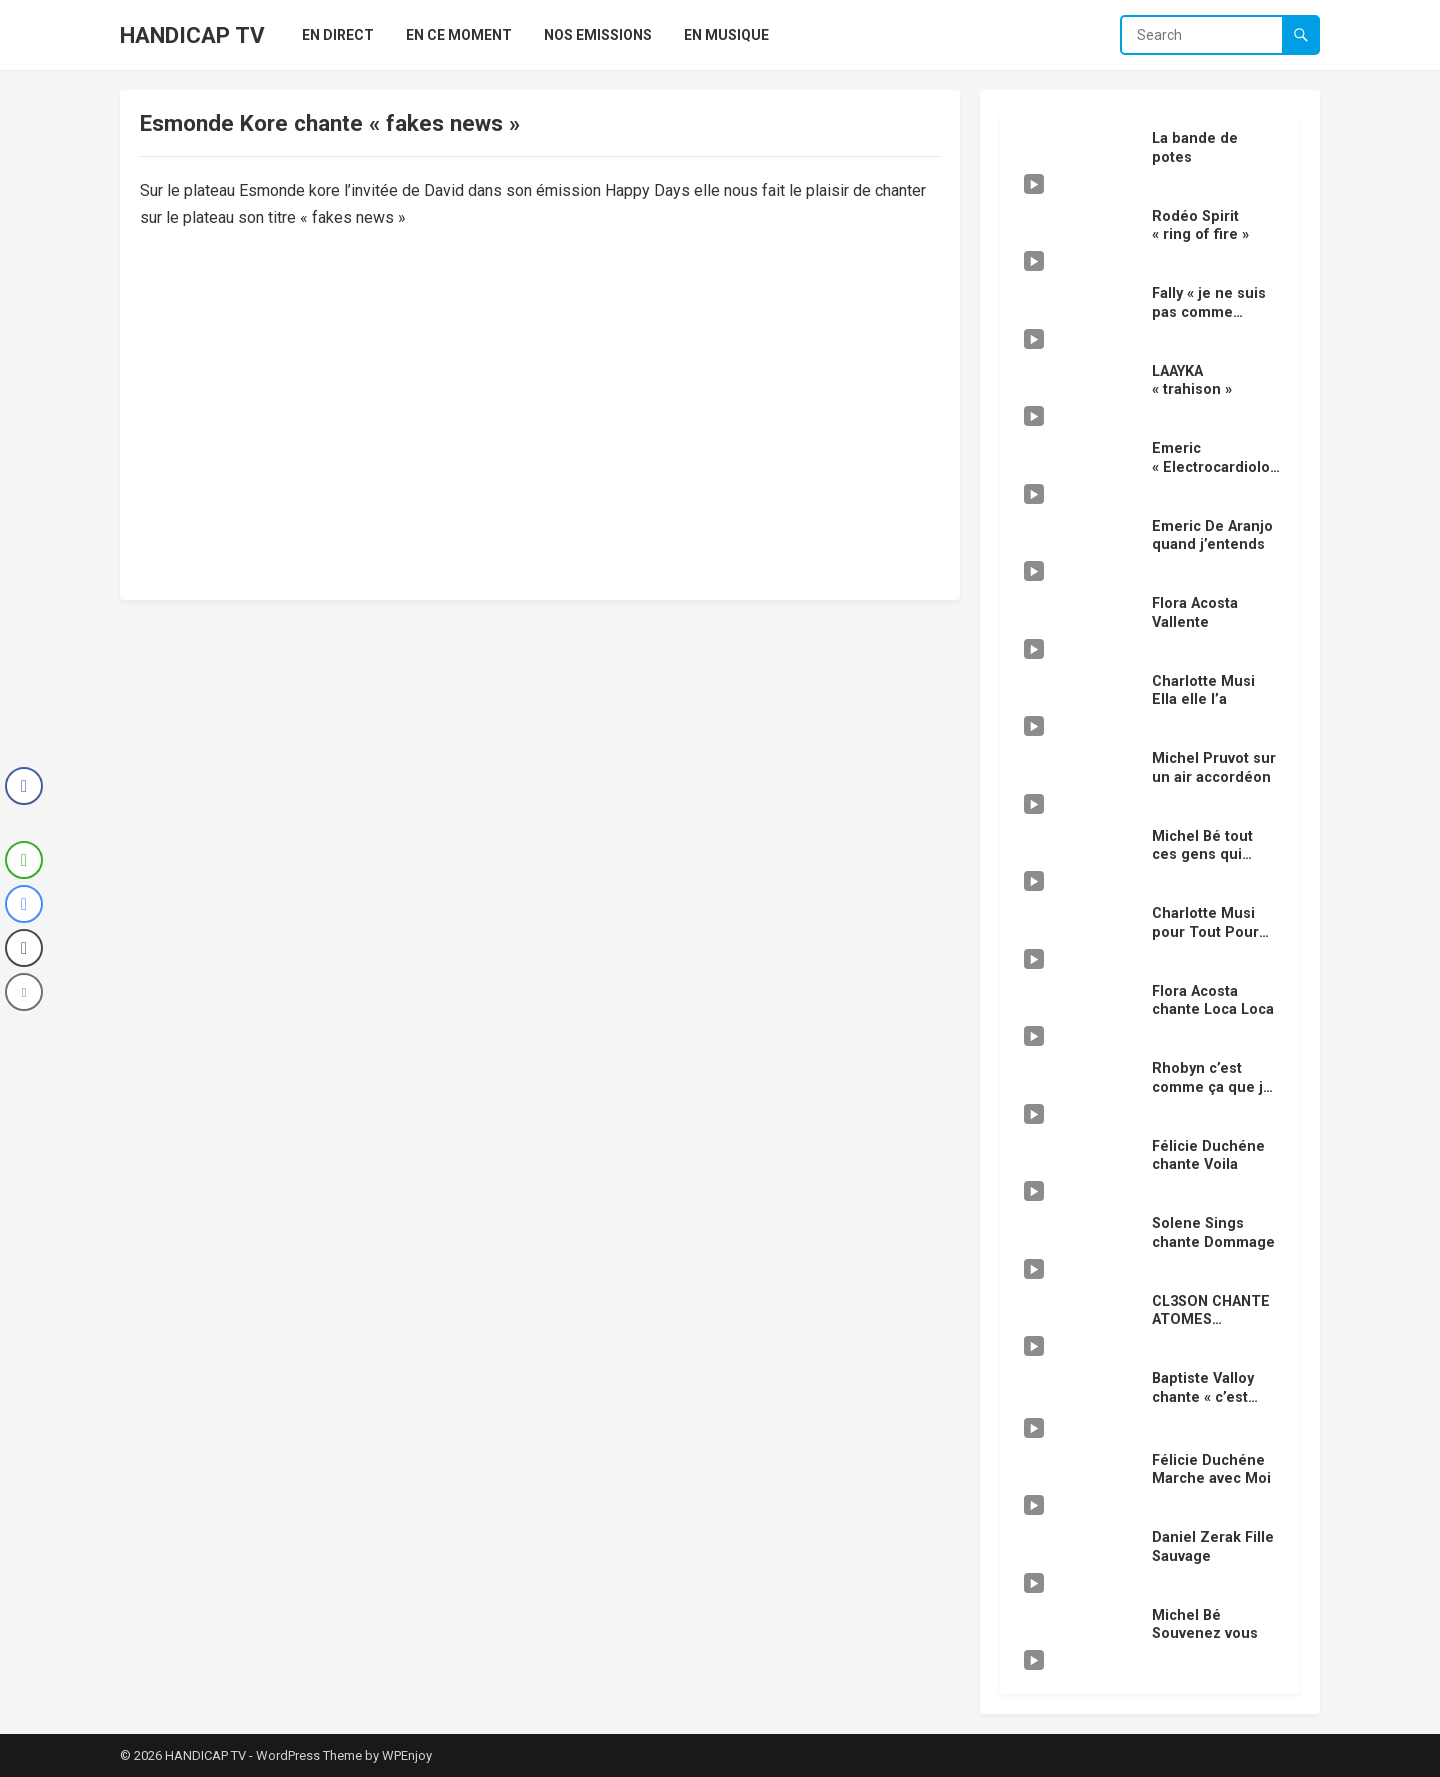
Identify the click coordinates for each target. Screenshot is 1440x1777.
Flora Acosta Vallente (1195, 613)
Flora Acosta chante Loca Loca (1213, 1001)
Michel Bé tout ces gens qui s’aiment (1202, 855)
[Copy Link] (24, 948)
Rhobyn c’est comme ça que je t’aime (1212, 1087)
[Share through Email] (24, 992)
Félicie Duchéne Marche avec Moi (1211, 1470)
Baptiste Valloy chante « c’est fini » (1203, 1397)
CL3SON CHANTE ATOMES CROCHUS (1211, 1320)
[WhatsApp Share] (24, 860)
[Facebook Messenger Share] (24, 904)
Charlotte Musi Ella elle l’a (1203, 691)
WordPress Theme (309, 1755)
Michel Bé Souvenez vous (1205, 1625)
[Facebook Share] (24, 786)
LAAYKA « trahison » (1192, 381)
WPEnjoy (407, 1755)
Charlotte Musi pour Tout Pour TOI (1205, 932)
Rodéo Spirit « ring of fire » (1200, 226)
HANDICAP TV (192, 35)
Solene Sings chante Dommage (1213, 1233)
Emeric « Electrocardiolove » (1214, 467)
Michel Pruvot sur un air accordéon (1214, 768)
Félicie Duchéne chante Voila (1208, 1156)
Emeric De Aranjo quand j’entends (1212, 536)
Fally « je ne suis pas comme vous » (1209, 312)
